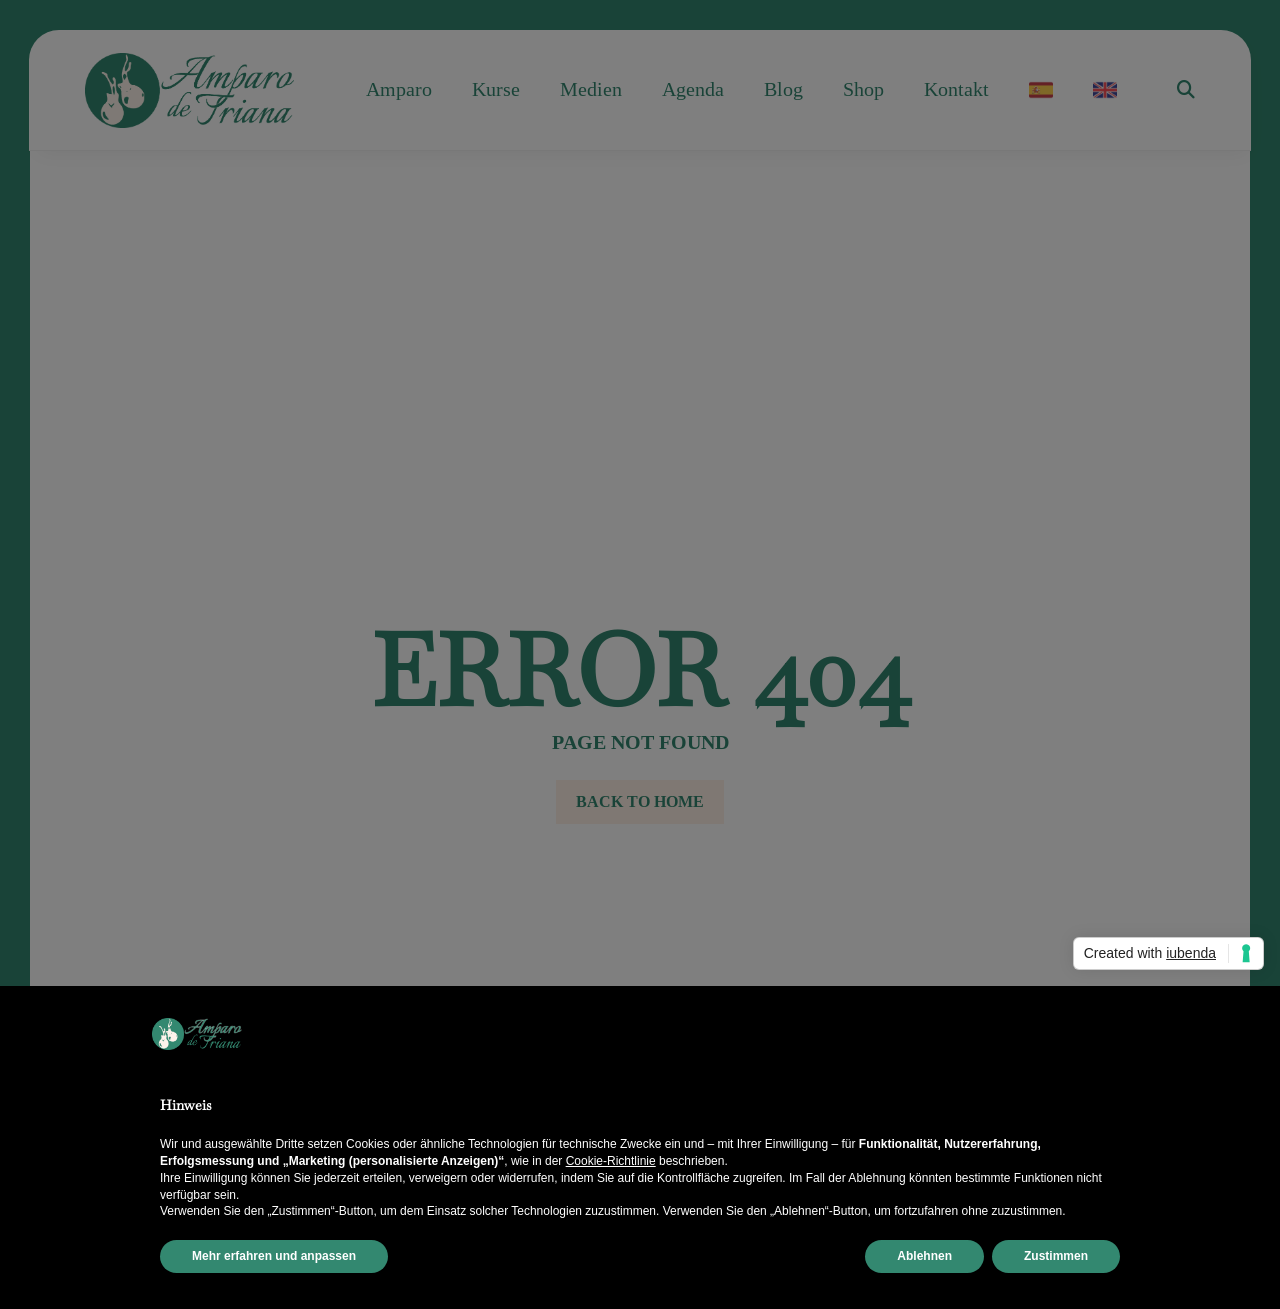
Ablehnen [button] (924, 1256)
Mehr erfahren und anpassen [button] (274, 1256)
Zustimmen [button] (1056, 1256)
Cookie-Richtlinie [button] (611, 1161)
